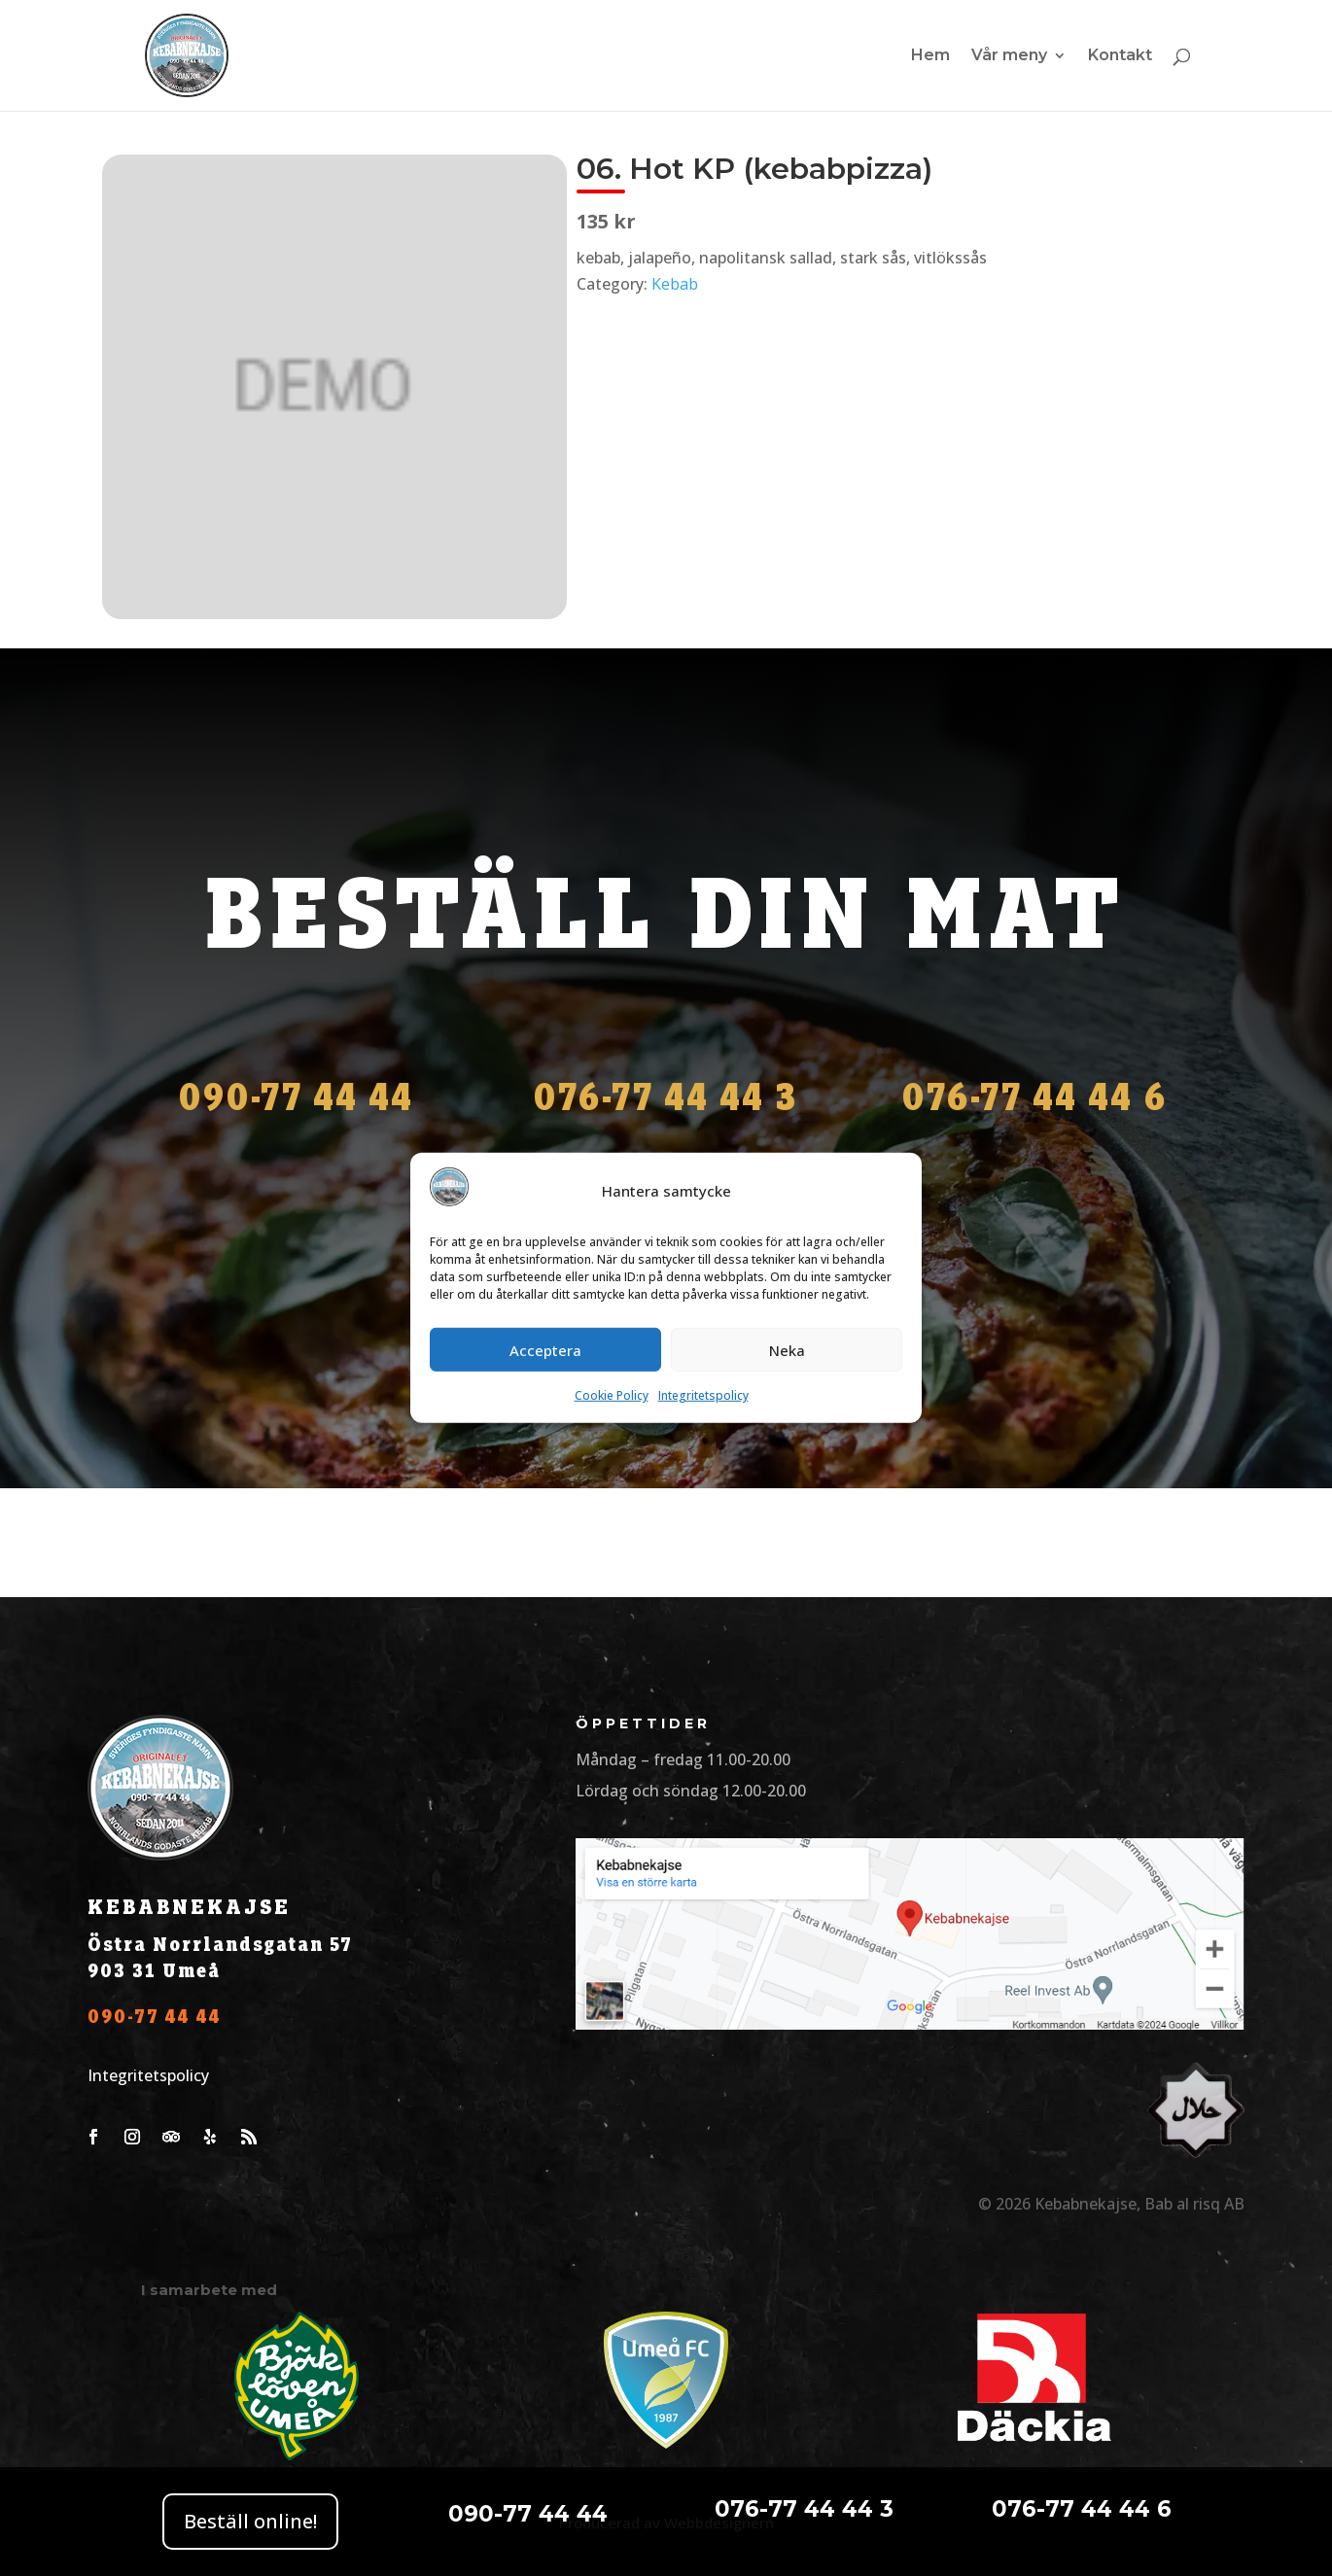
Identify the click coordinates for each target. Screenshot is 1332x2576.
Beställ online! (250, 2521)
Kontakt (1120, 56)
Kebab (674, 284)
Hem (930, 56)
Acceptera (545, 1350)
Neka (787, 1350)
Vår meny (1009, 56)
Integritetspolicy (703, 1395)
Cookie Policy (611, 1395)
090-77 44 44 (155, 2017)
